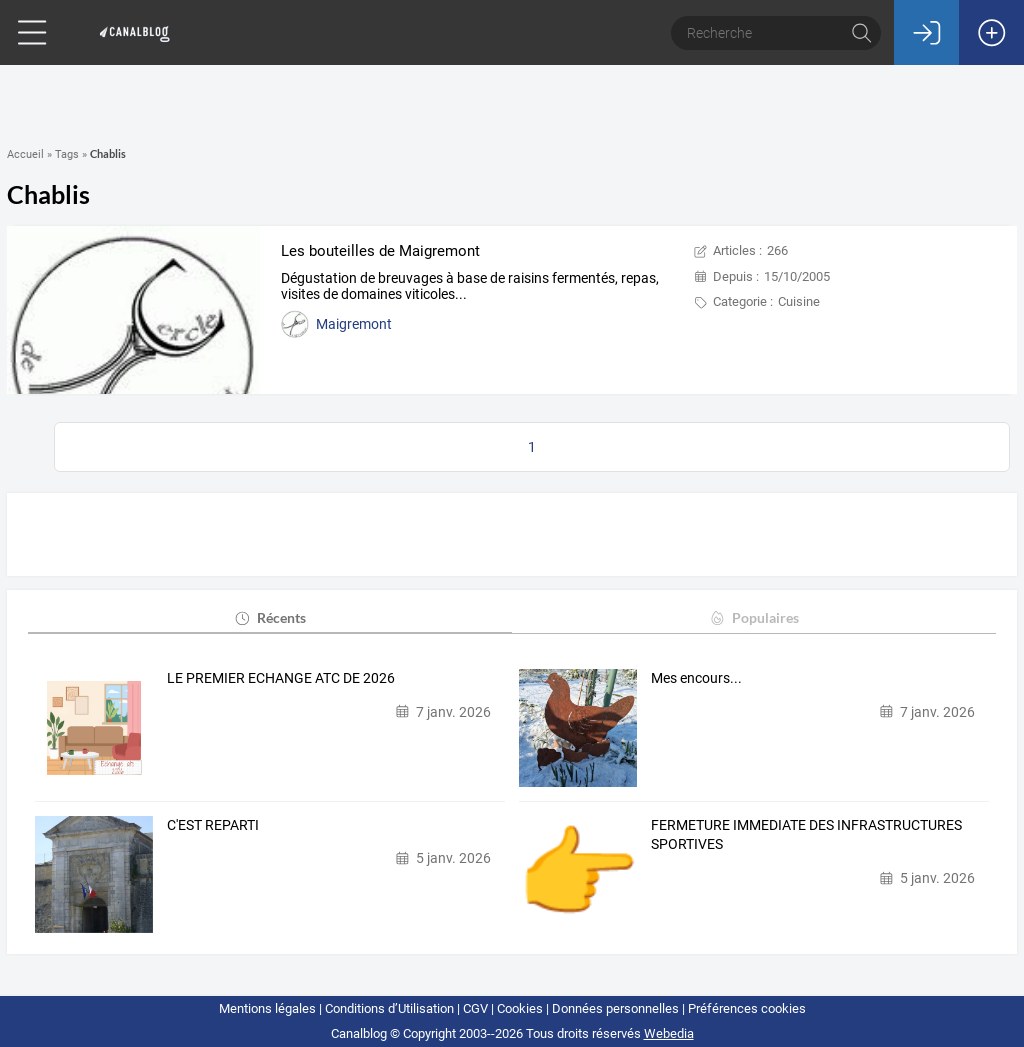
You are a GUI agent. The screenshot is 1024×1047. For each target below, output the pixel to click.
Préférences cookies (747, 1008)
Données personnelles (615, 1008)
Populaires (753, 617)
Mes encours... (696, 678)
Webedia (669, 1033)
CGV (475, 1008)
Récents (269, 617)
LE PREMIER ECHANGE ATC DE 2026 (281, 678)
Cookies (520, 1008)
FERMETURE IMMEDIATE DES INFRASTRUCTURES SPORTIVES (806, 835)
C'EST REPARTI (213, 825)
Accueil (25, 154)
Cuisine (799, 301)
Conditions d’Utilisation (389, 1008)
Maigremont (354, 324)
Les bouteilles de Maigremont (380, 251)
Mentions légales (267, 1008)
